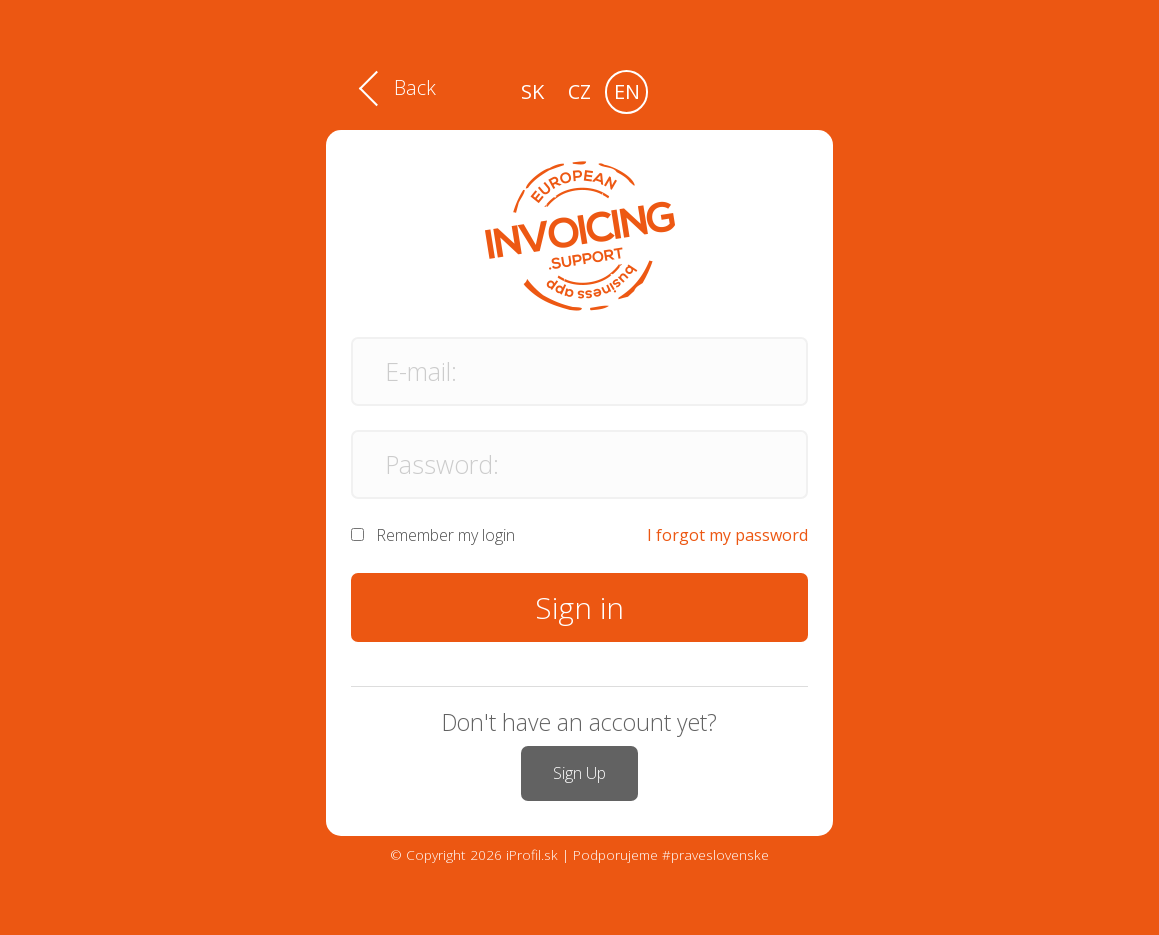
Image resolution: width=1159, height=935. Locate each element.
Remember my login (445, 535)
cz (579, 91)
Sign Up (579, 773)
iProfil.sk (532, 854)
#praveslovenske (715, 854)
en (627, 91)
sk (532, 91)
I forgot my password (727, 535)
